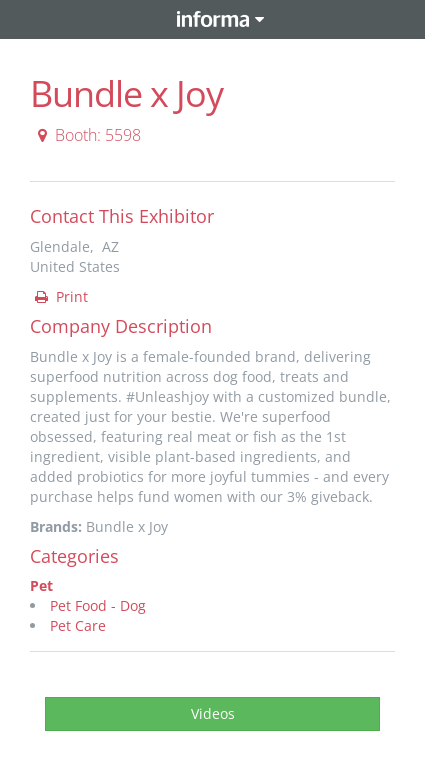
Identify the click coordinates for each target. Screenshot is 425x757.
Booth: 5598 (86, 135)
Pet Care (78, 625)
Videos (213, 713)
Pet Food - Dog (98, 605)
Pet (41, 585)
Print (60, 296)
